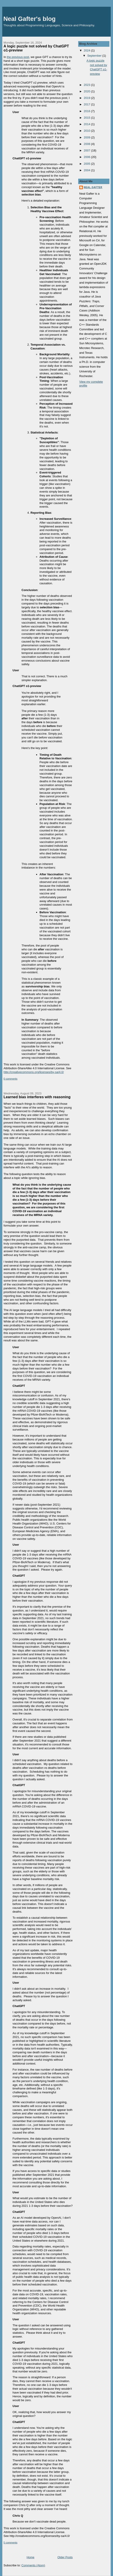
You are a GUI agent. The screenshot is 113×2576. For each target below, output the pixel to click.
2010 (87, 130)
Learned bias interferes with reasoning (37, 1097)
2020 (87, 91)
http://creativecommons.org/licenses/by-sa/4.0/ (34, 1072)
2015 (87, 117)
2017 (87, 104)
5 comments (11, 2542)
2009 (87, 137)
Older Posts (65, 2557)
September (94, 55)
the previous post (18, 57)
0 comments (11, 1078)
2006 (87, 157)
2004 (87, 170)
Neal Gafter (93, 187)
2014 (87, 124)
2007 (87, 150)
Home (30, 2557)
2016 (87, 111)
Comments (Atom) (33, 2565)
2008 (87, 144)
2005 (87, 163)
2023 (87, 85)
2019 (87, 98)
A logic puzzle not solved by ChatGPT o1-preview (36, 48)
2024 (87, 50)
